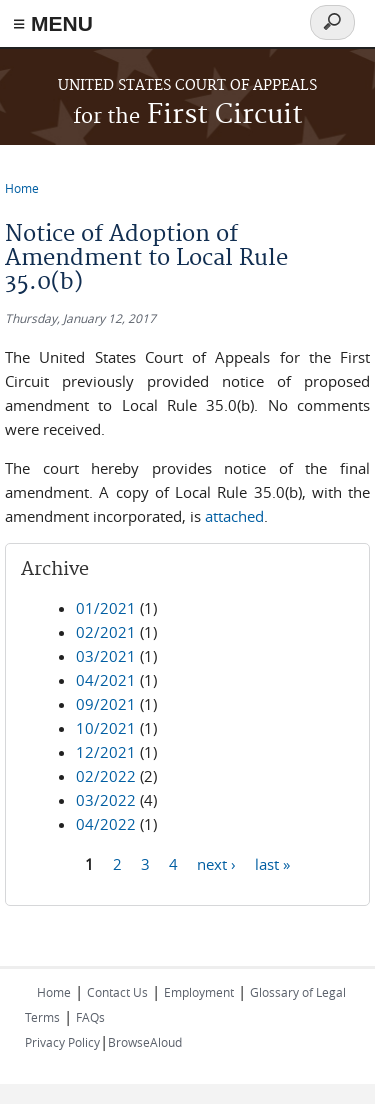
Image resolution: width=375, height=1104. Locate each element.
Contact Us (117, 992)
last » (272, 863)
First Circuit (188, 115)
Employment (199, 992)
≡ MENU (53, 23)
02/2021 (106, 632)
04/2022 (106, 824)
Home (22, 188)
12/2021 (106, 752)
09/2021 (106, 704)
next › (216, 863)
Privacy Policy (62, 1042)
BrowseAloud (145, 1042)
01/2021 (106, 608)
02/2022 (106, 776)
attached (234, 516)
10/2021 (106, 728)
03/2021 (106, 656)
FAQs (90, 1017)
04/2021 (106, 680)
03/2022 (106, 800)
